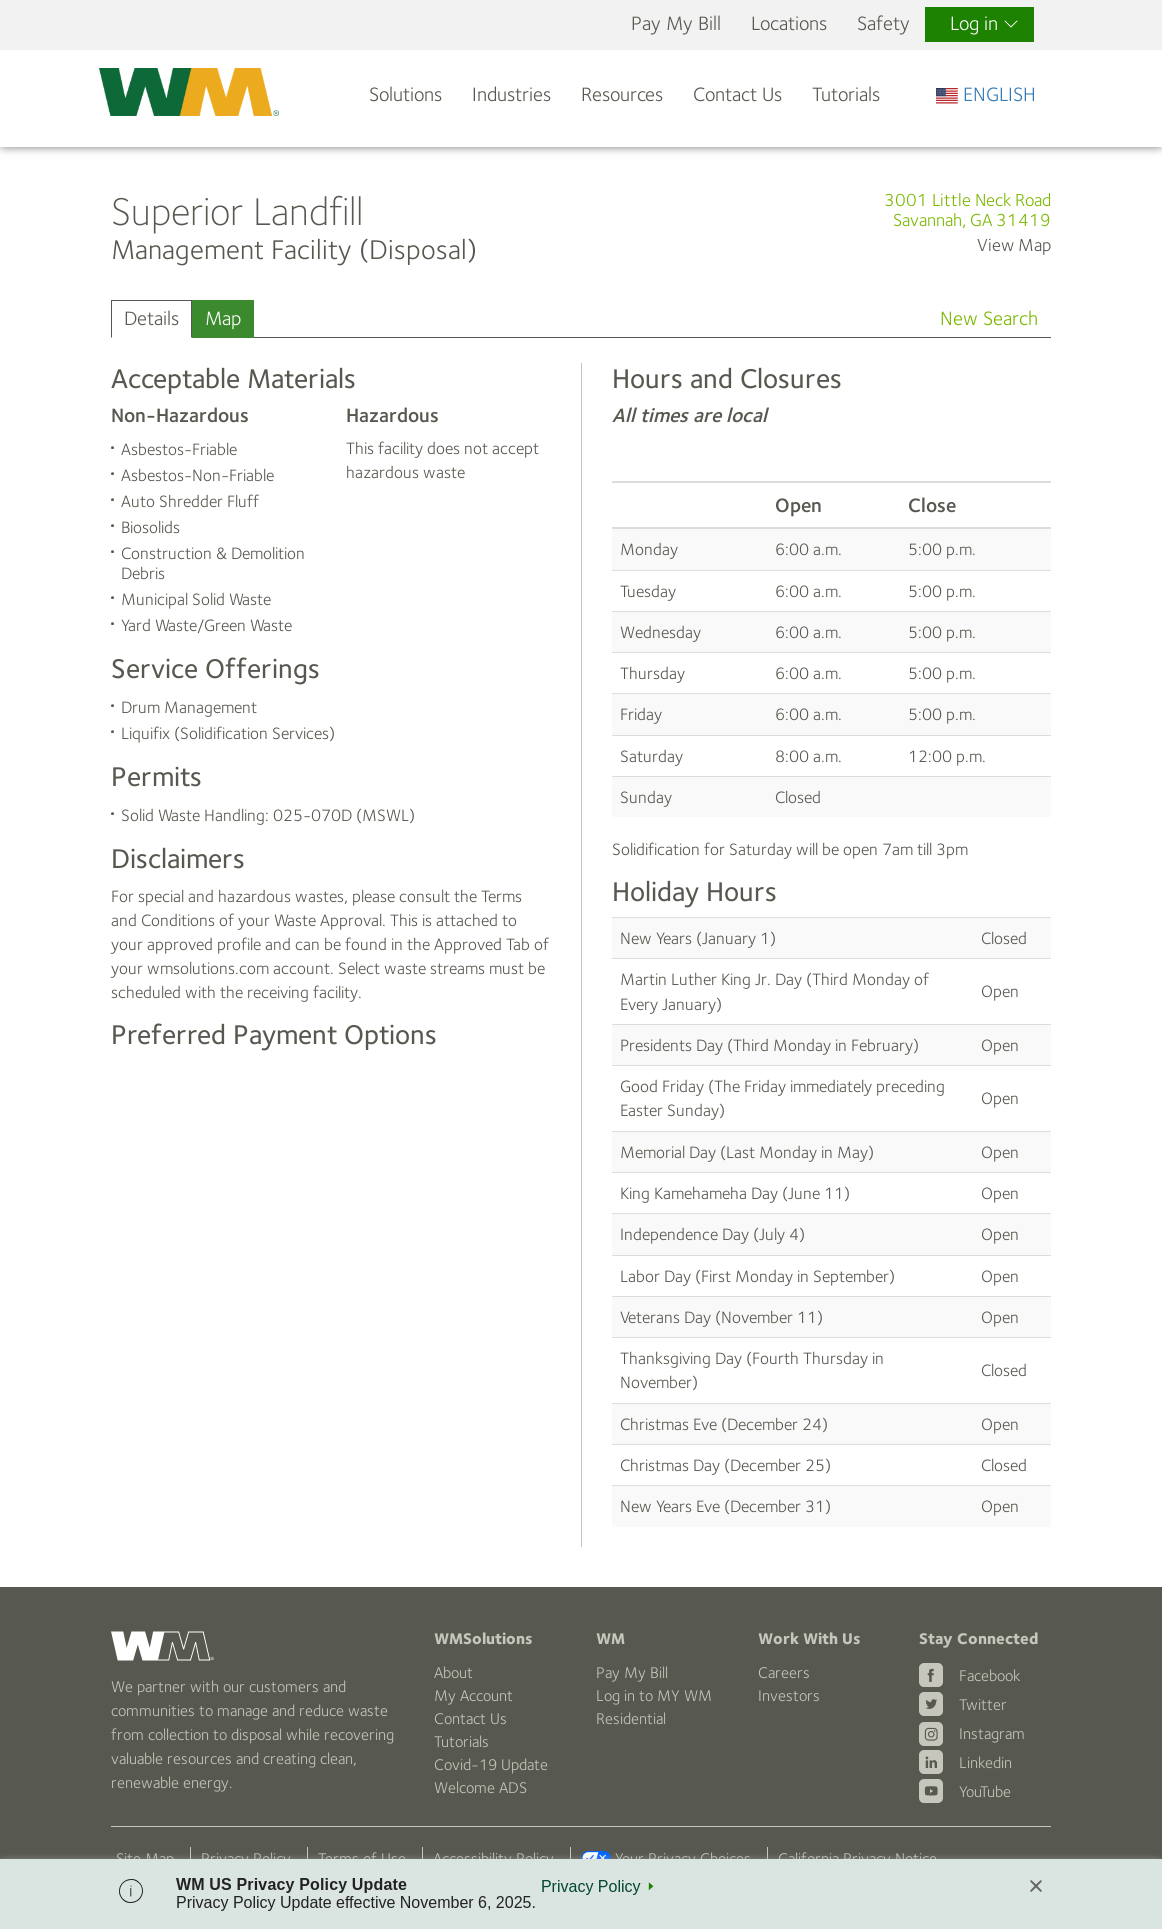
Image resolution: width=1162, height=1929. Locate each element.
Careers (784, 1672)
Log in (984, 23)
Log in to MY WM (654, 1695)
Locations (789, 23)
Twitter (983, 1704)
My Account (473, 1695)
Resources (622, 94)
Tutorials (846, 94)
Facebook (989, 1675)
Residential (631, 1718)
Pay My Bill (676, 23)
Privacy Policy (591, 1886)
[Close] (1036, 1887)
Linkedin (985, 1762)
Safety (883, 23)
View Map (1014, 245)
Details (151, 318)
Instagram (992, 1733)
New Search (989, 318)
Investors (789, 1695)
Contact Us (737, 94)
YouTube (985, 1791)
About (453, 1672)
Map (223, 318)
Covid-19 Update (491, 1764)
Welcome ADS (480, 1787)
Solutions (405, 94)
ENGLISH (986, 94)
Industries (511, 94)
